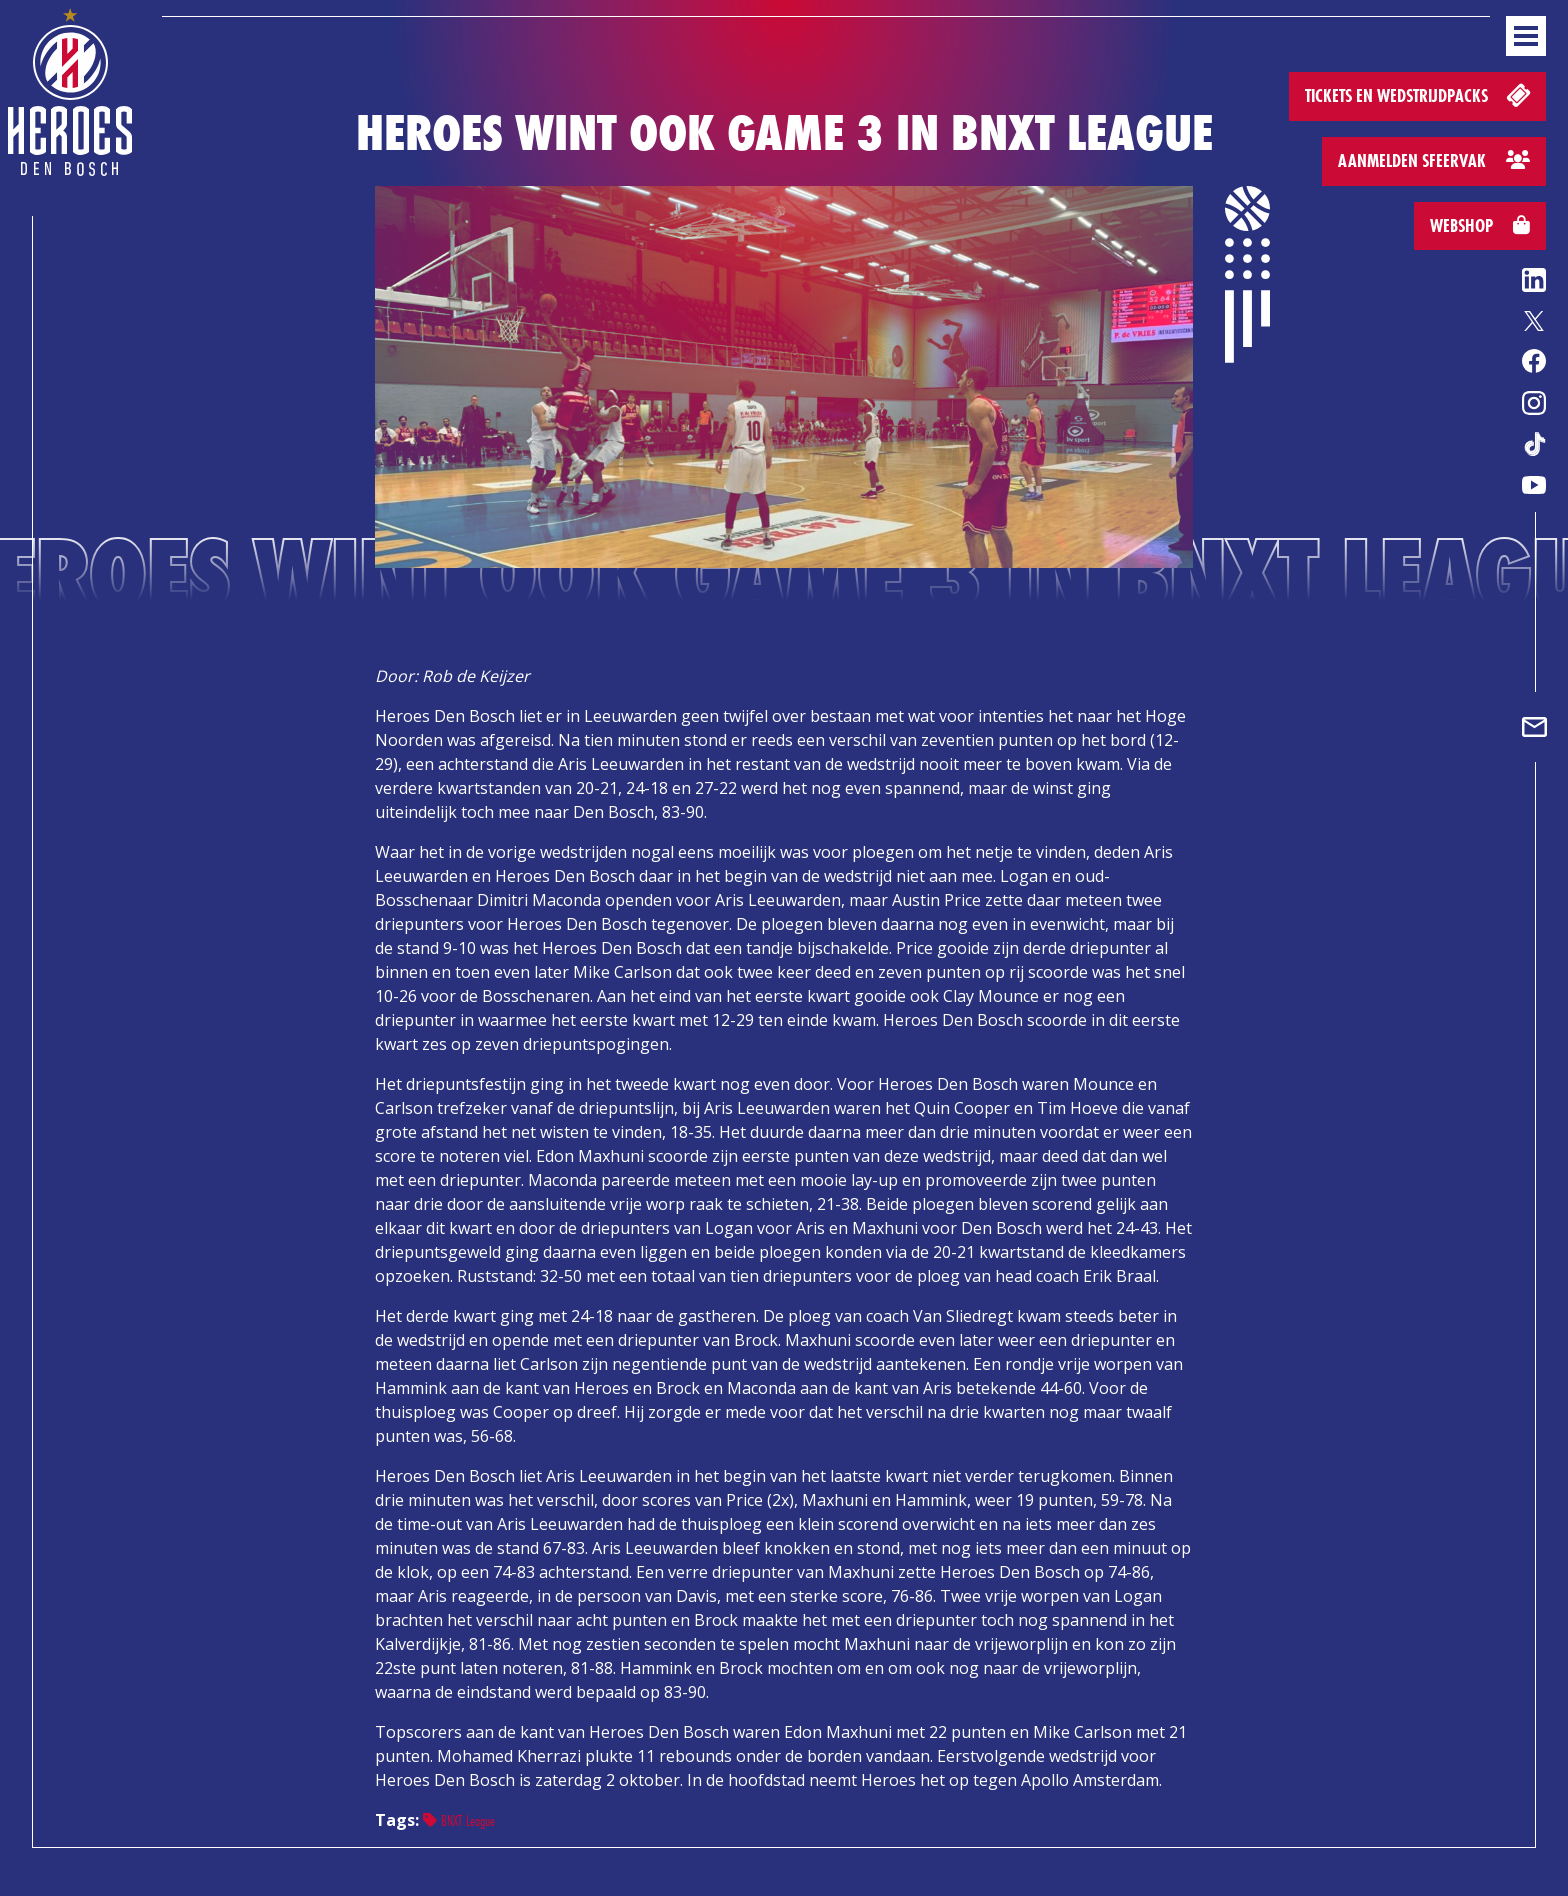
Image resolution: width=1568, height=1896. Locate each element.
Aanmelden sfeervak (1434, 160)
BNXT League (459, 1820)
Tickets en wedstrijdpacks (1419, 94)
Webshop (1480, 225)
